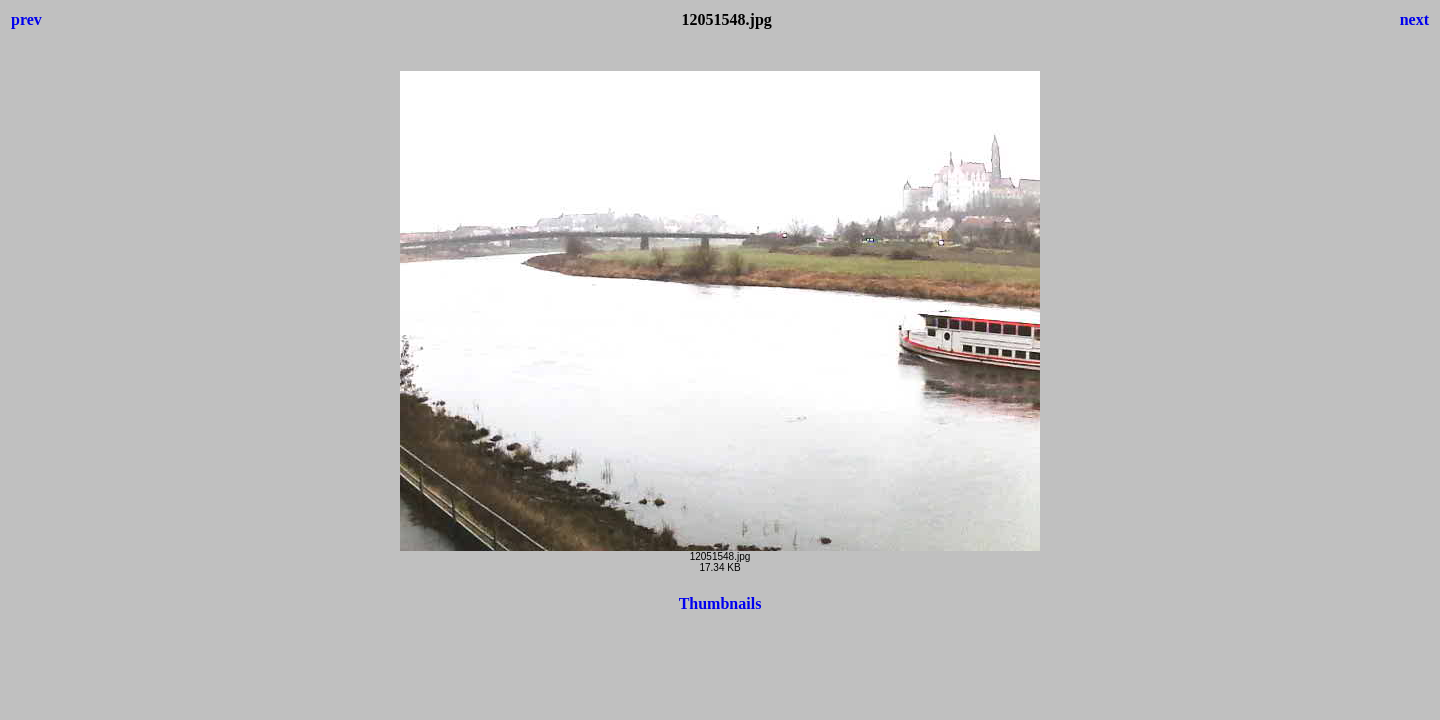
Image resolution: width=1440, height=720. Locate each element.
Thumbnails (720, 603)
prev (26, 19)
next (1414, 19)
